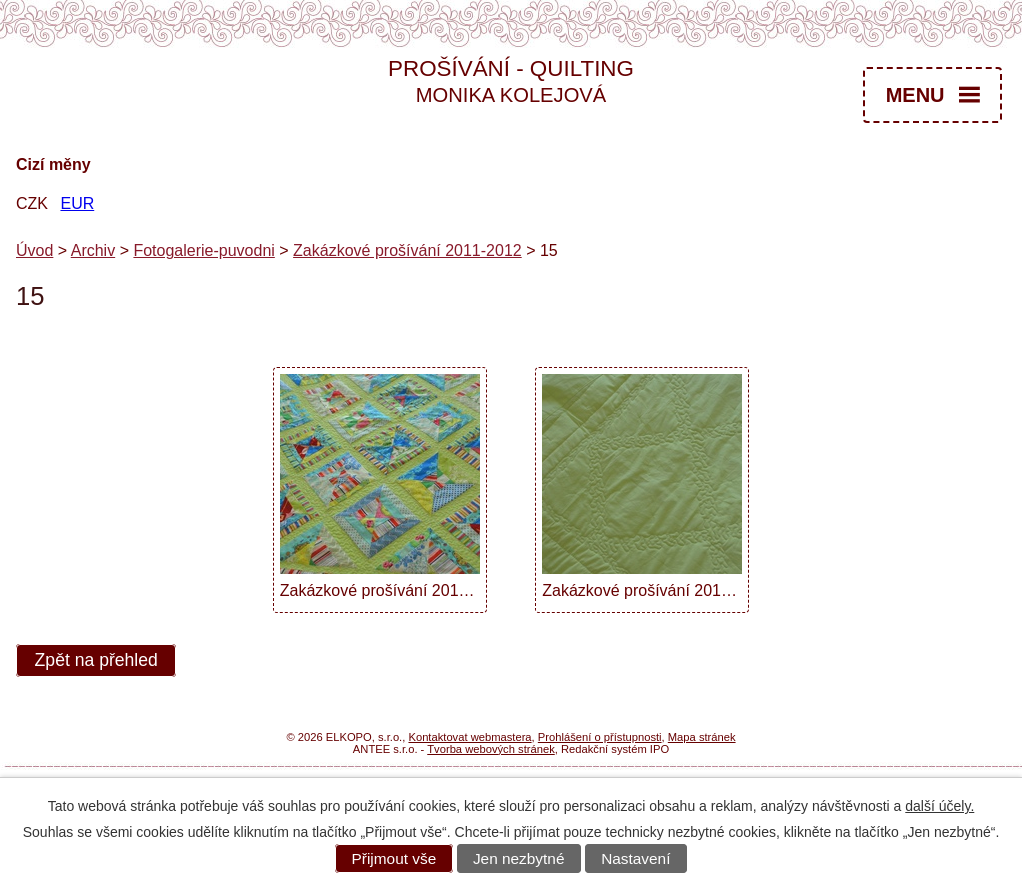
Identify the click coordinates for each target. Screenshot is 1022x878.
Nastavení (635, 858)
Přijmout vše (394, 858)
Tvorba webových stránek (490, 749)
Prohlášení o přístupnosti (600, 737)
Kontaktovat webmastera (469, 737)
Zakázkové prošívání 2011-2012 (407, 250)
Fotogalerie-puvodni (203, 250)
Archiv (93, 250)
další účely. (939, 806)
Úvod (34, 250)
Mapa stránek (702, 737)
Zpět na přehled (96, 661)
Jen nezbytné (519, 858)
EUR (77, 203)
